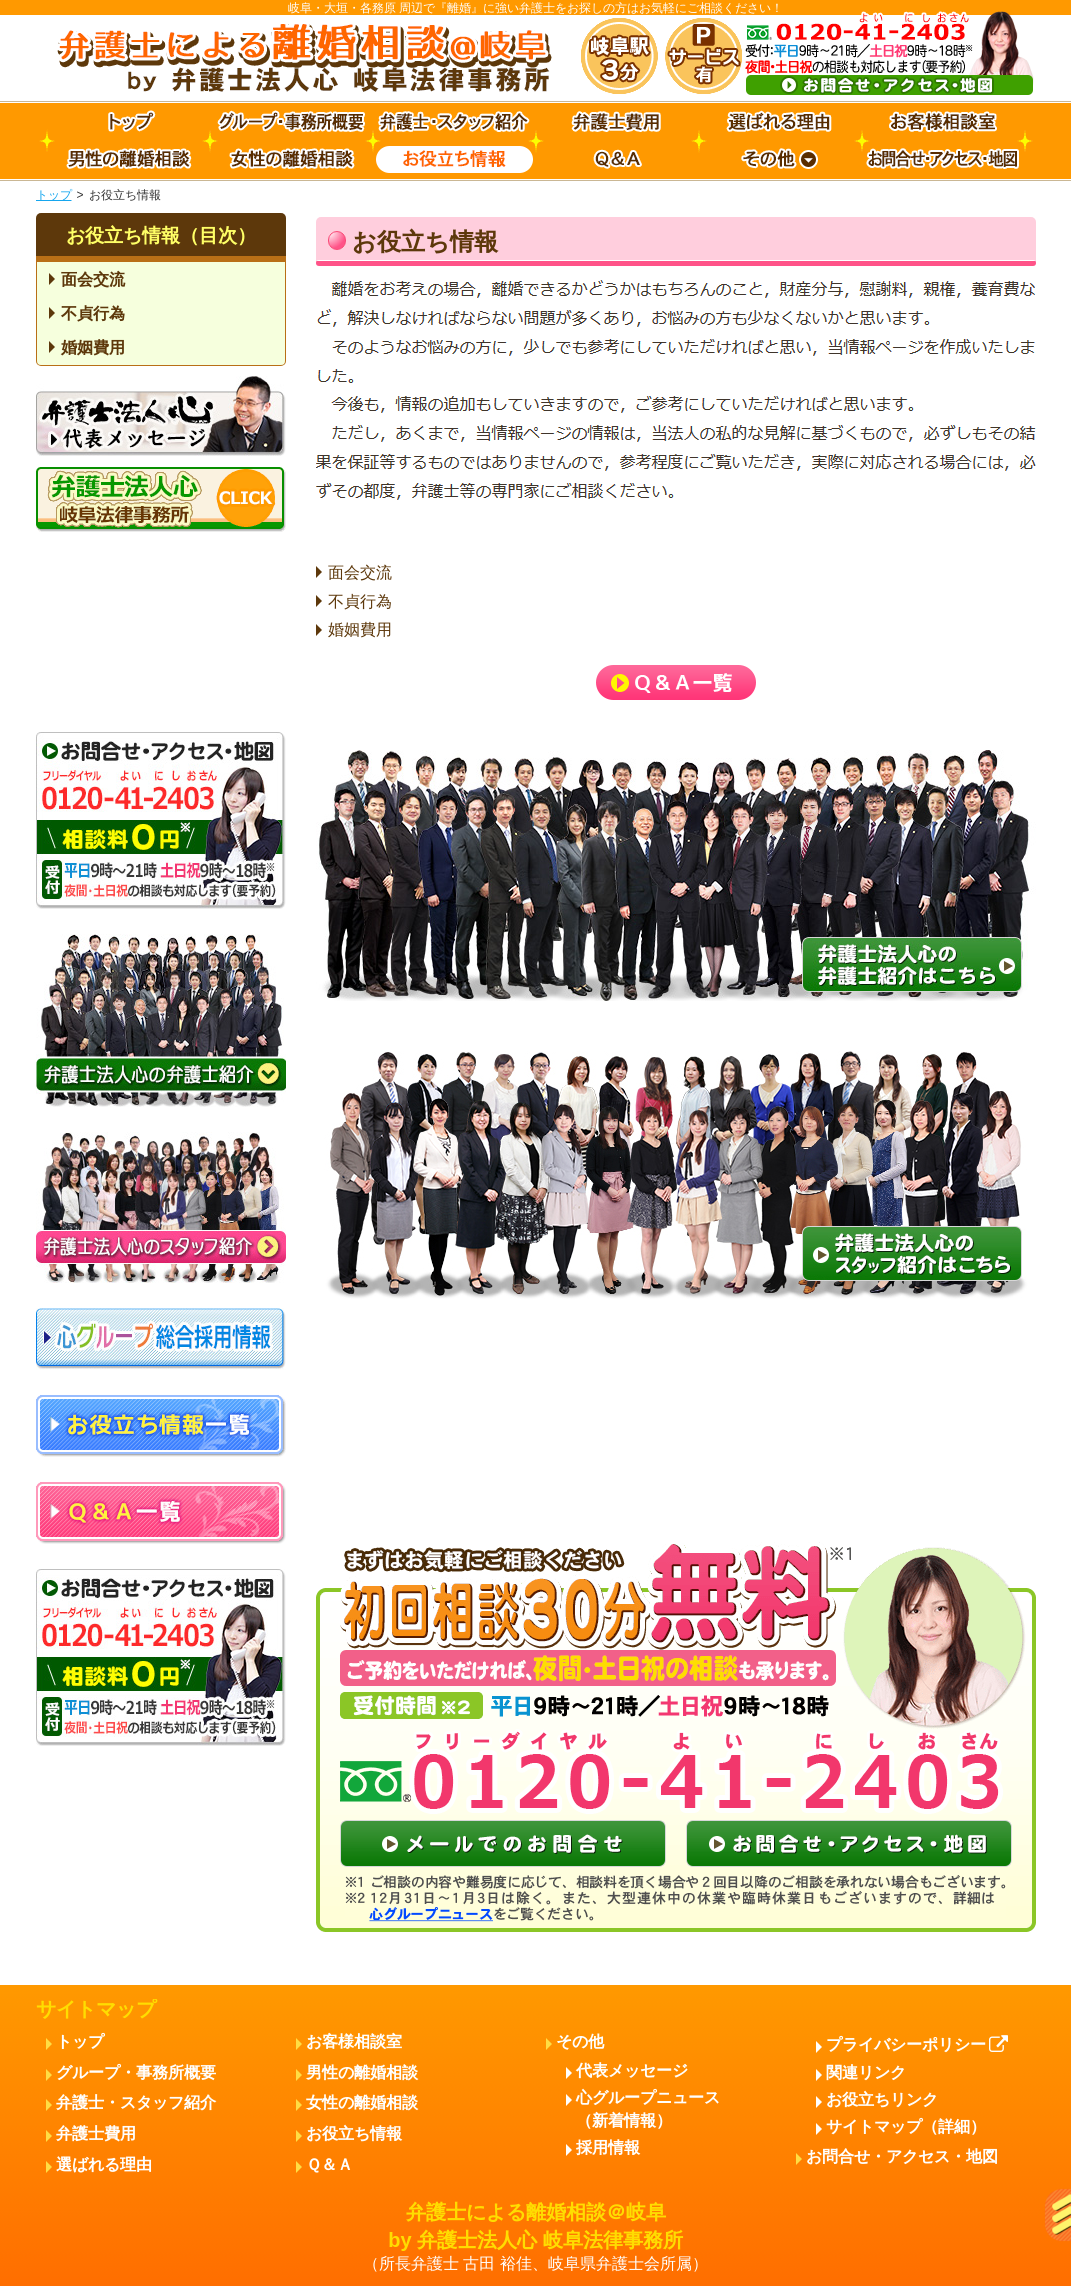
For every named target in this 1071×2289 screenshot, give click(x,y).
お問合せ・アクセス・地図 (902, 2156)
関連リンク (866, 2072)
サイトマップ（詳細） (906, 2126)
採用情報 (608, 2147)
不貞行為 (360, 601)
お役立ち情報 (354, 2133)
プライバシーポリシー (917, 2044)
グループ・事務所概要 (136, 2072)
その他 (580, 2041)
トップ (54, 195)
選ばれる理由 (104, 2164)
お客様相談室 (354, 2041)
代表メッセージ (632, 2070)
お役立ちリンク (882, 2099)
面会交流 (360, 572)
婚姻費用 (360, 629)
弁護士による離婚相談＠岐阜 (536, 2238)
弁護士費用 (96, 2133)
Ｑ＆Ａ (329, 2164)
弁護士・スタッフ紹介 (136, 2102)
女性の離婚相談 (362, 2102)
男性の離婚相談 (362, 2072)
